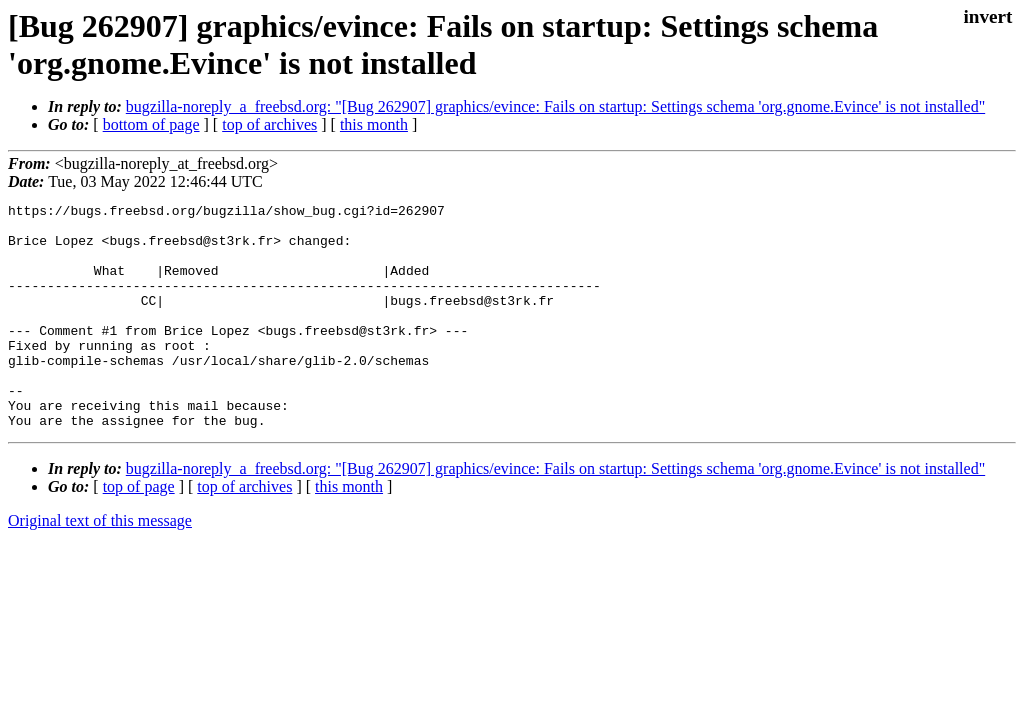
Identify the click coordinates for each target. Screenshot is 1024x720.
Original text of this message (100, 565)
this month (374, 124)
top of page (139, 531)
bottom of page (151, 124)
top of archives (269, 124)
